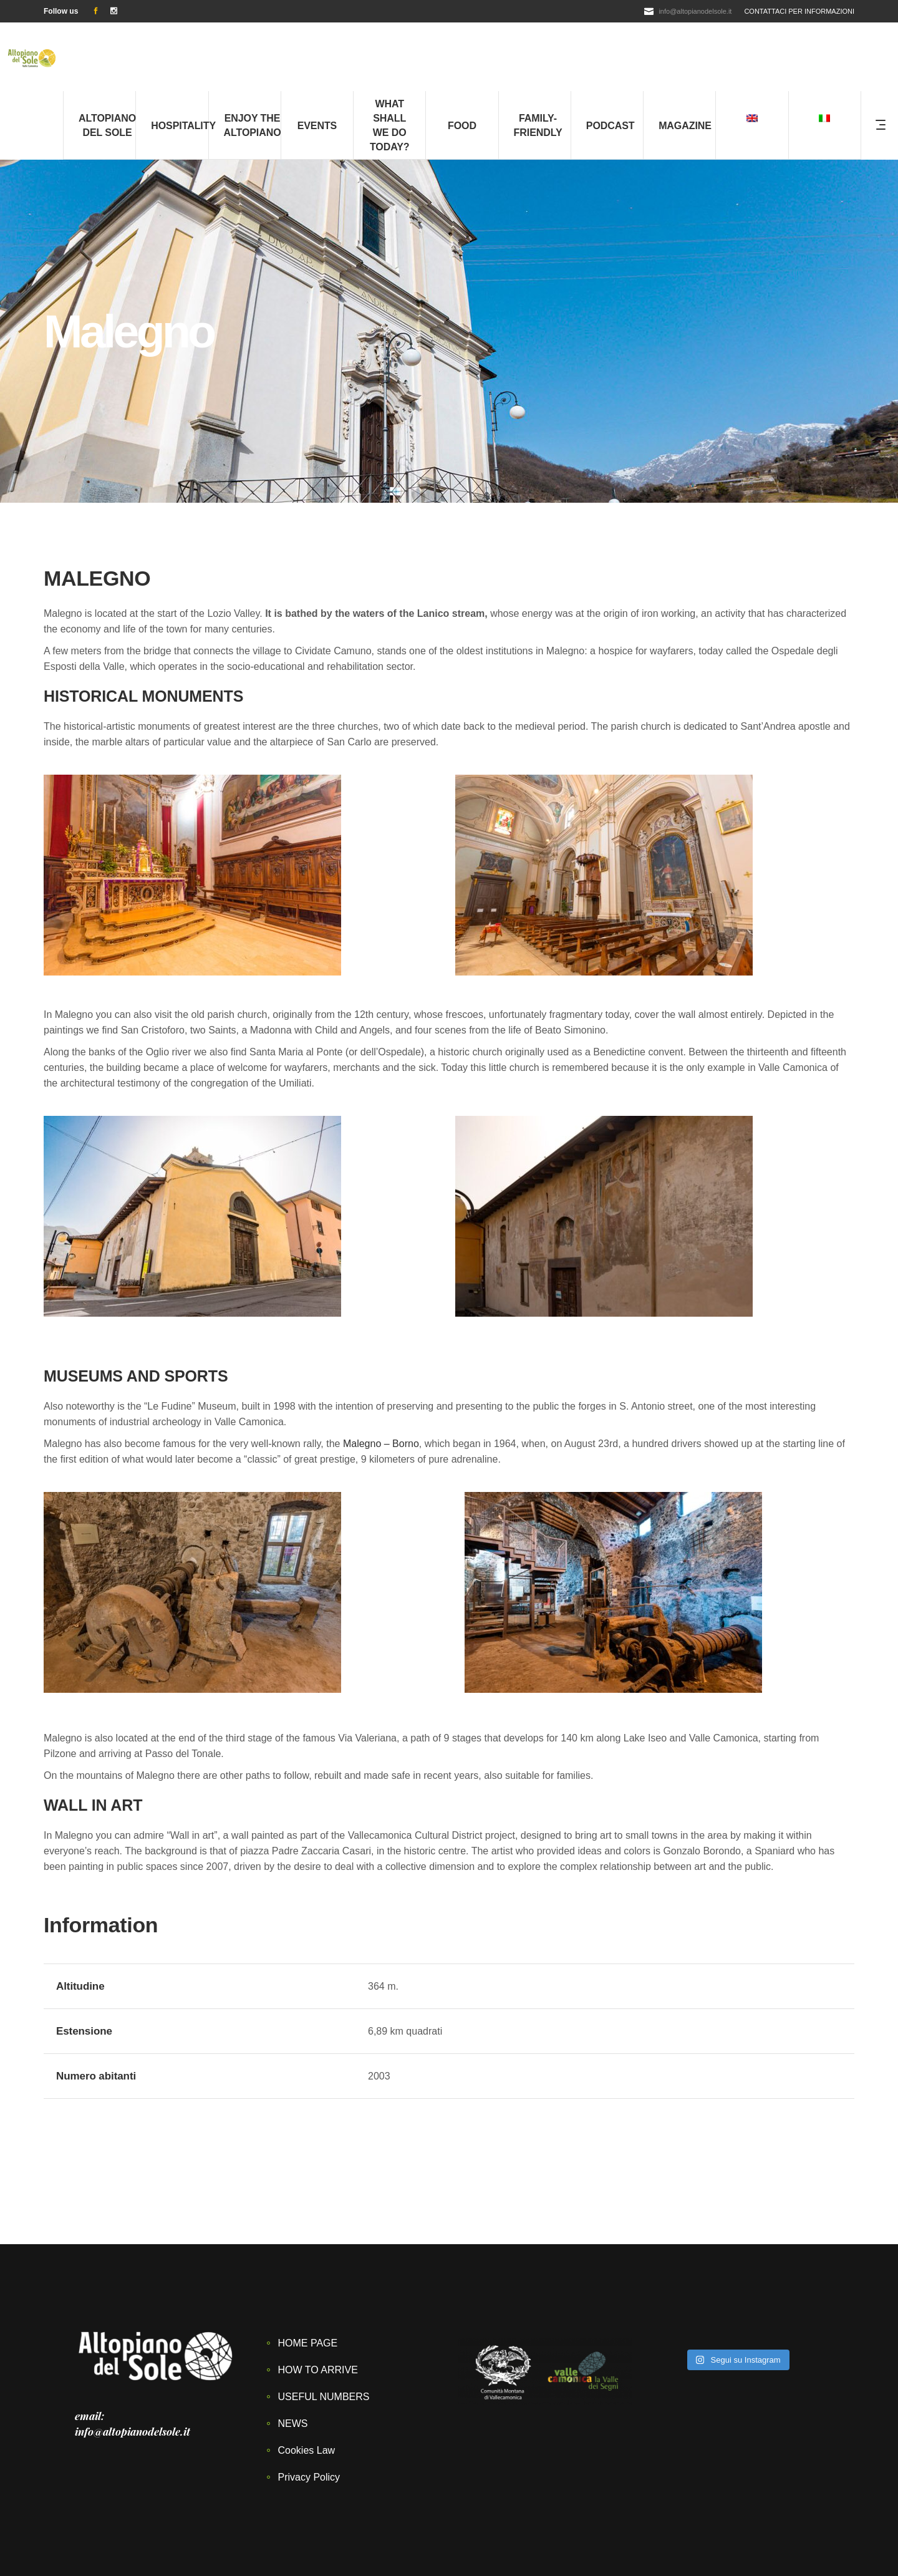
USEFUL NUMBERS (324, 2328)
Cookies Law (307, 2381)
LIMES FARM (355, 2550)
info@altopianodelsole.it (695, 11)
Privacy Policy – (612, 2534)
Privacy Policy (309, 2408)
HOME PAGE (308, 2274)
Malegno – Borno (381, 1375)
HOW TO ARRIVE (318, 2301)
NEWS (293, 2355)
